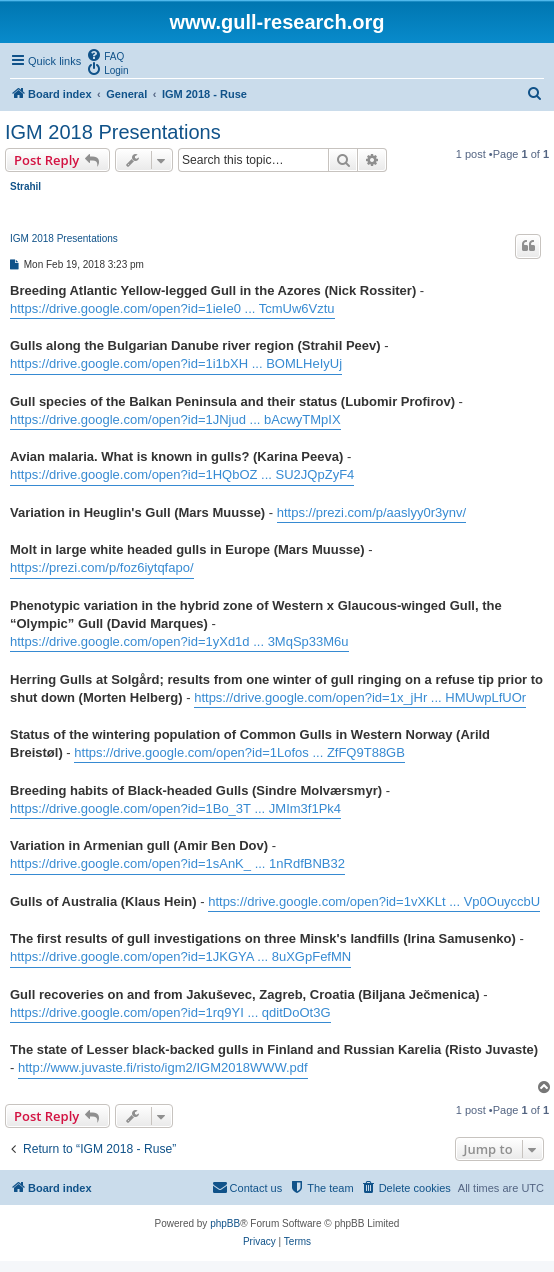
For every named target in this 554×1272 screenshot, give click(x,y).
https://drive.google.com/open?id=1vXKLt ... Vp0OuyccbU (374, 901)
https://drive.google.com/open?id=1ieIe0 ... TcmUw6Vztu (172, 308)
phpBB (225, 1223)
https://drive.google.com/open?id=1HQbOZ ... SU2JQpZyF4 (182, 474)
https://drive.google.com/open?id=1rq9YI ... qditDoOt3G (170, 1012)
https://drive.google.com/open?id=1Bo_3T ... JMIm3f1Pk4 (175, 808)
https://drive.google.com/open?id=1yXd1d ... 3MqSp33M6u (179, 641)
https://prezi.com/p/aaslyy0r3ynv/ (371, 512)
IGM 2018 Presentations (113, 132)
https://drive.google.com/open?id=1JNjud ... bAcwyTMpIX (175, 419)
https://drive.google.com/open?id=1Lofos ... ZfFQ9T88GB (239, 752)
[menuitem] (105, 55)
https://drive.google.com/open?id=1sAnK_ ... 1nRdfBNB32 (177, 863)
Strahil (25, 186)
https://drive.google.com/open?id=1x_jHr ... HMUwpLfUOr (360, 697)
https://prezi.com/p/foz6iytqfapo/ (102, 567)
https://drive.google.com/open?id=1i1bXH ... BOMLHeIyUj (176, 363)
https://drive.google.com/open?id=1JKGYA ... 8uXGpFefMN (180, 956)
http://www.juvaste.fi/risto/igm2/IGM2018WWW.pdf (163, 1067)
